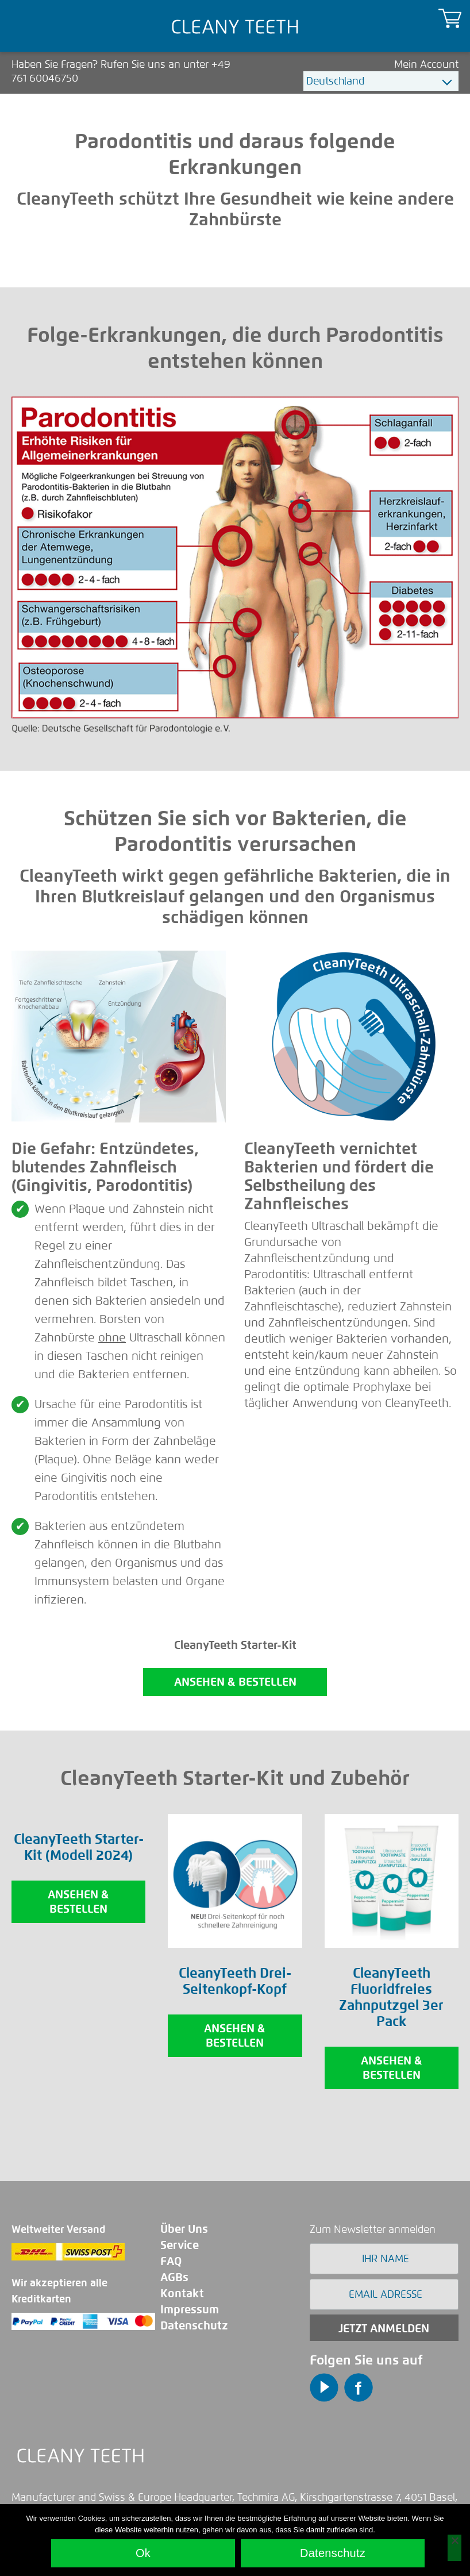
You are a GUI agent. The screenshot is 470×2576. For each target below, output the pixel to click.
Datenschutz (194, 2326)
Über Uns (184, 2229)
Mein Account (426, 64)
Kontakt (182, 2293)
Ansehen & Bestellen (78, 1901)
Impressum (189, 2309)
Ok (143, 2553)
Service (179, 2245)
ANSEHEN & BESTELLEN (235, 1682)
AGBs (174, 2277)
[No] (454, 2548)
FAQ (171, 2261)
